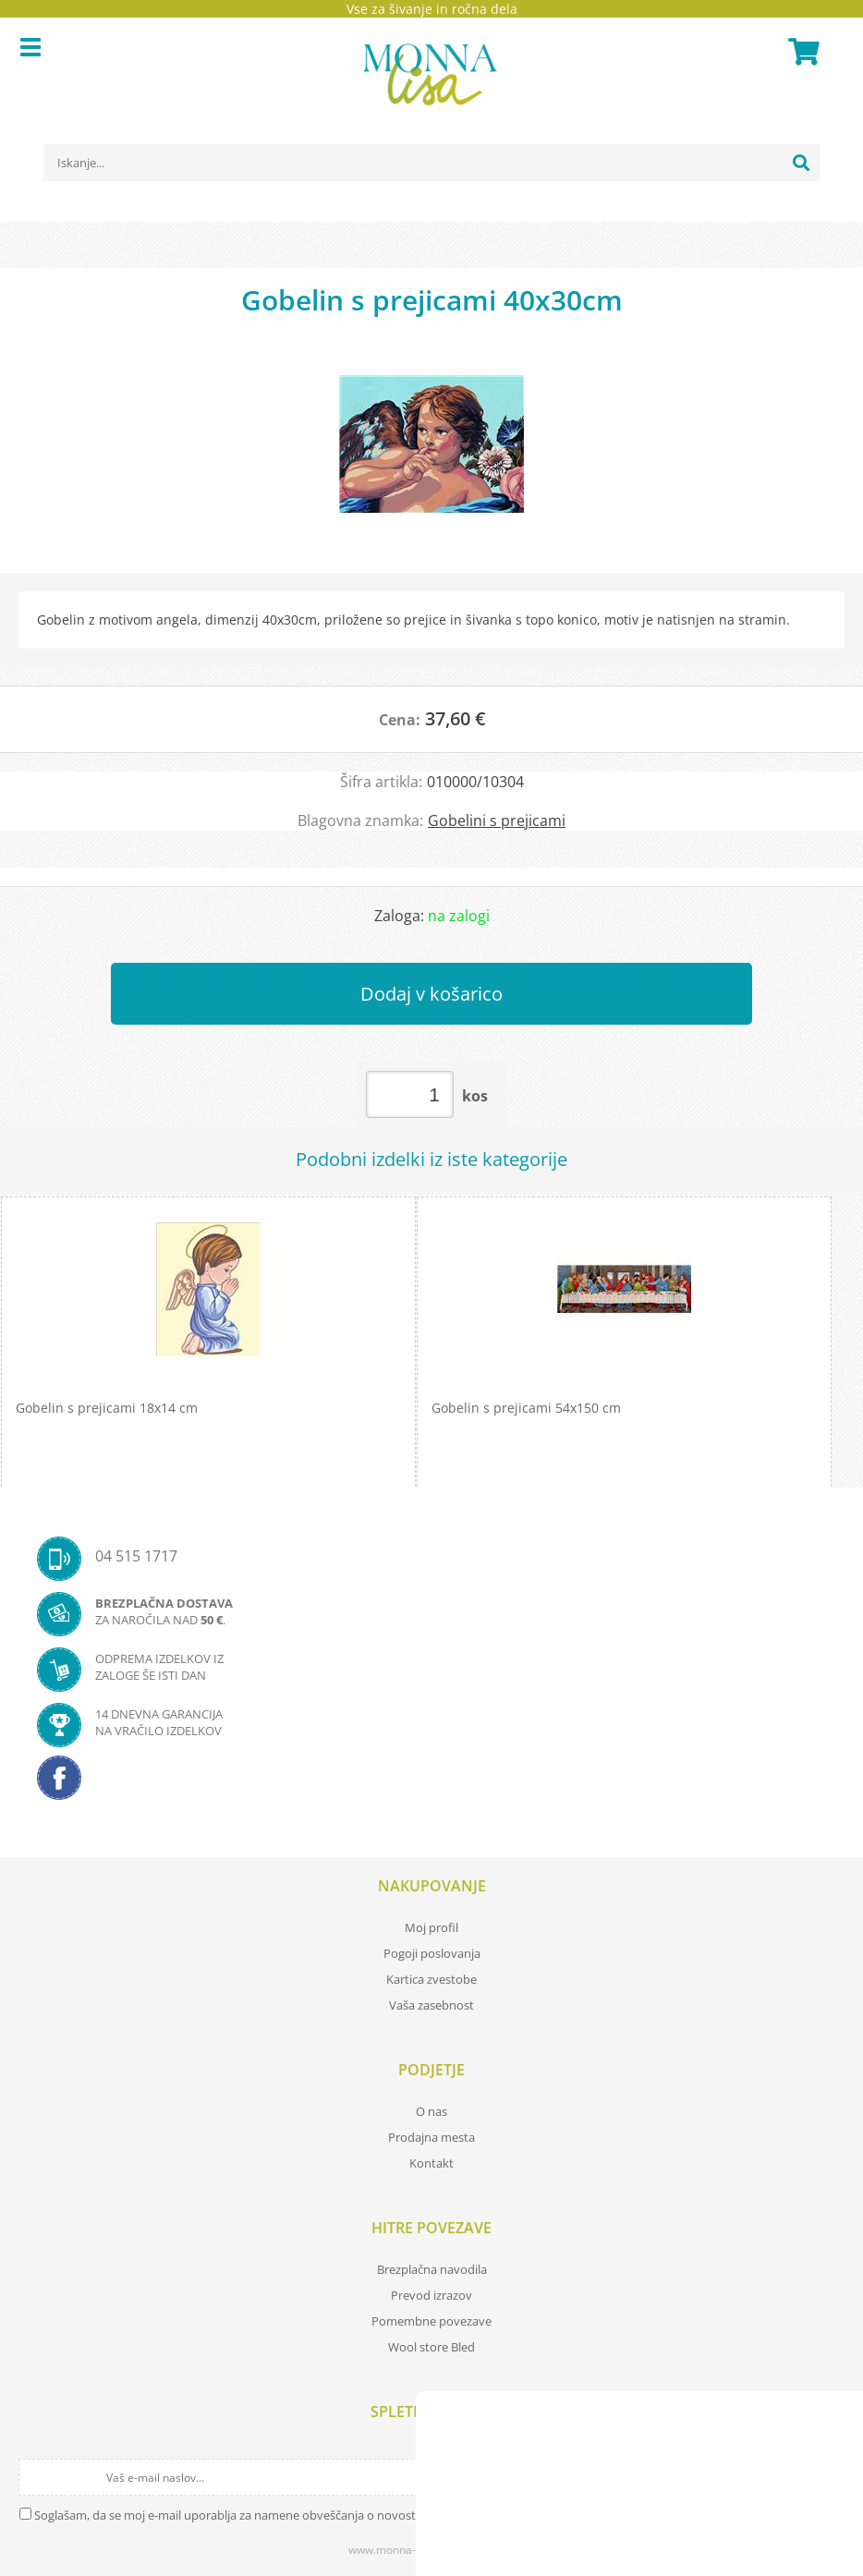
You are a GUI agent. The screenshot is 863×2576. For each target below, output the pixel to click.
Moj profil (431, 1927)
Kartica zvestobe (431, 1979)
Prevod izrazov (431, 2295)
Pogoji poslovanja (431, 1953)
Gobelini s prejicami (496, 820)
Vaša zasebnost (431, 2005)
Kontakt (431, 2163)
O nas (431, 2111)
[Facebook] (431, 1783)
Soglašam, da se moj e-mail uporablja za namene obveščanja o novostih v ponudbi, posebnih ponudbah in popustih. (353, 2515)
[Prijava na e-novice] (827, 2477)
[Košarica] (801, 51)
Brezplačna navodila (432, 2269)
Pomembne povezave (431, 2321)
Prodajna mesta (431, 2137)
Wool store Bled (431, 2347)
